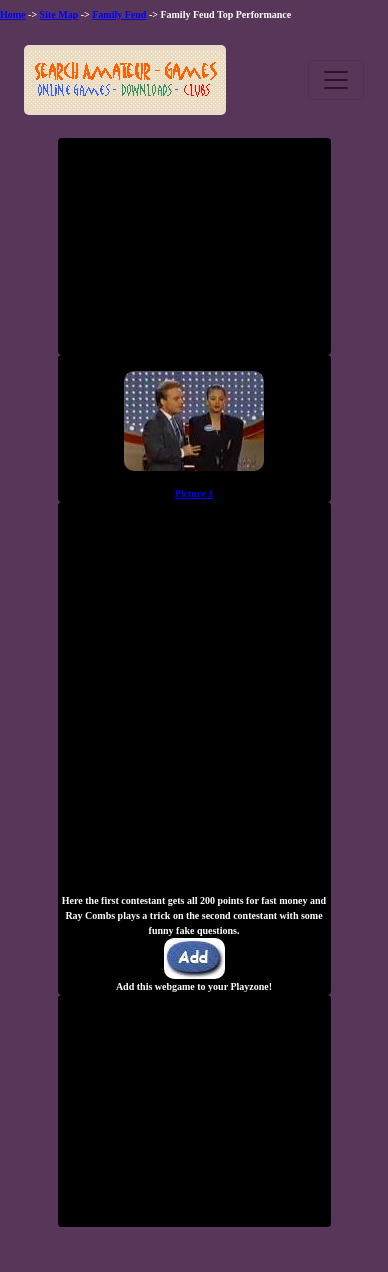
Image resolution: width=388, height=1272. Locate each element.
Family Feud (119, 14)
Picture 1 (194, 493)
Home (13, 14)
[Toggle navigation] (336, 80)
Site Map (59, 14)
